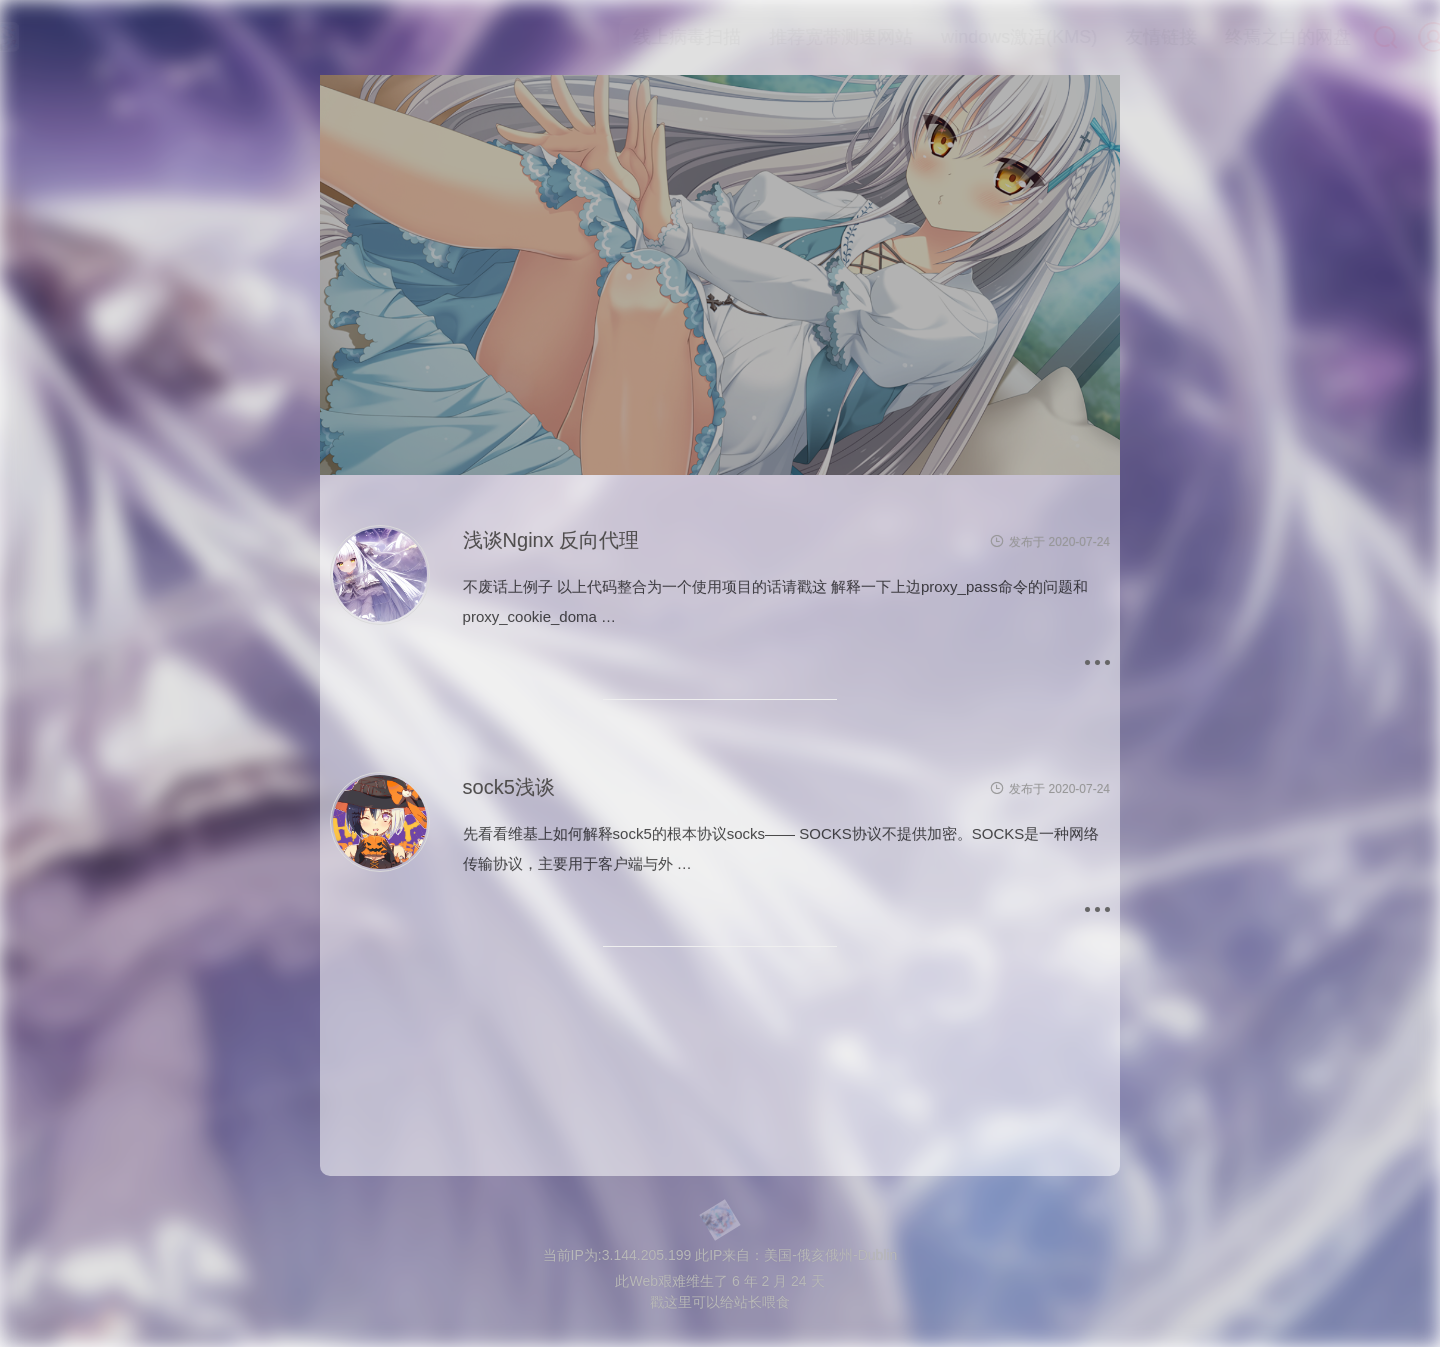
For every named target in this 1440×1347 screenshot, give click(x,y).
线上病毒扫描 (646, 37)
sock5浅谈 (509, 787)
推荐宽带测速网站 (800, 37)
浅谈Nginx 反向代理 (551, 540)
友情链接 (1120, 37)
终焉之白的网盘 (1247, 37)
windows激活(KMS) (978, 37)
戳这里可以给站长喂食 (720, 1302)
